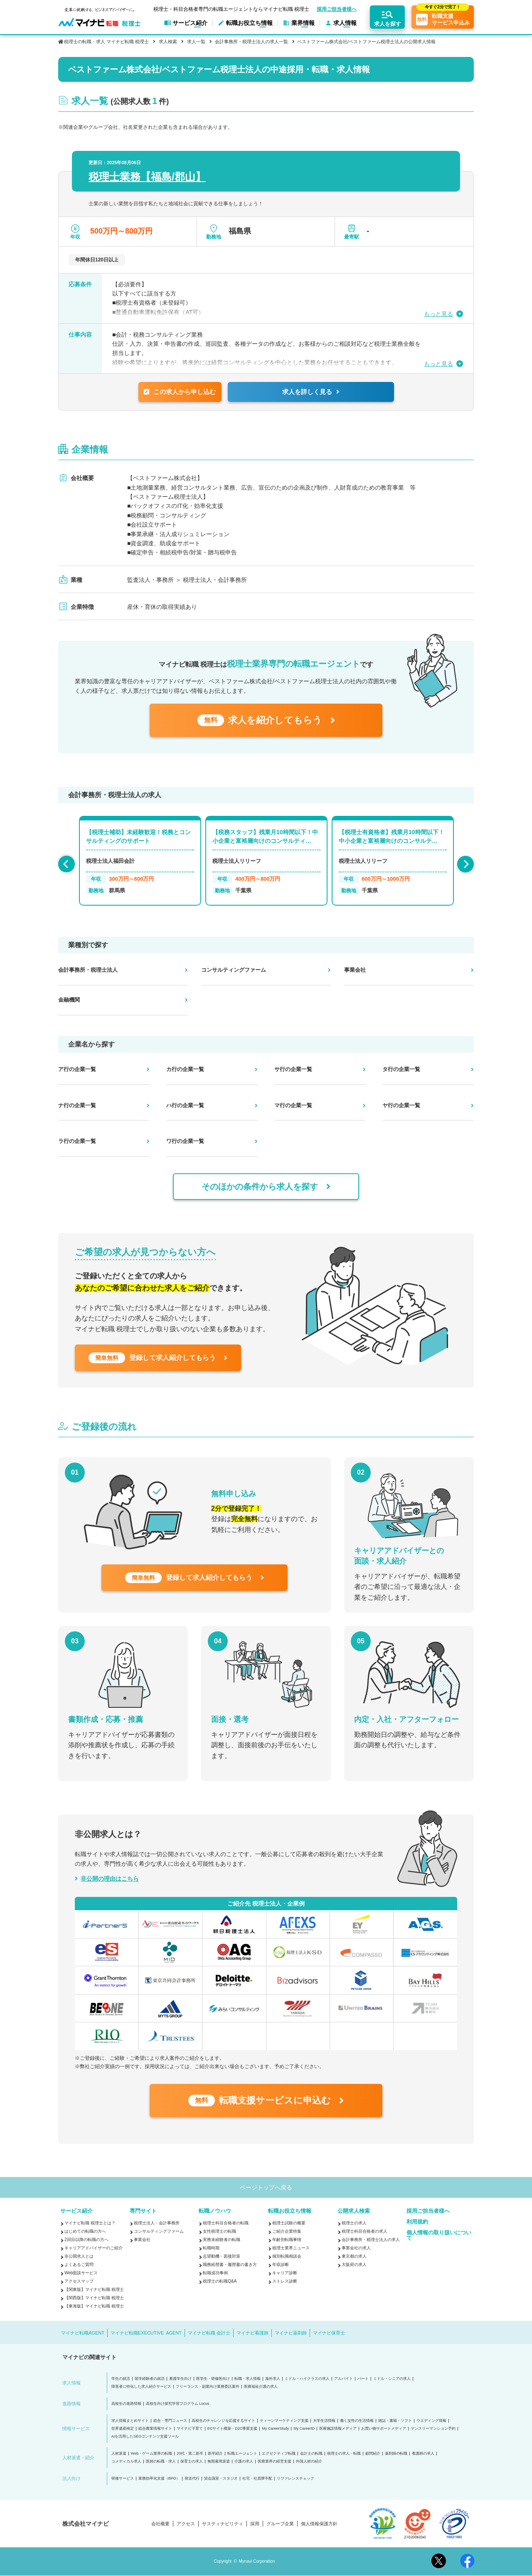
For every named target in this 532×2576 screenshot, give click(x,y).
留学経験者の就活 (150, 2379)
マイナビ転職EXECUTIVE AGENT (146, 2332)
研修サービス (122, 2478)
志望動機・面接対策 (221, 2256)
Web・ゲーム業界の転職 (151, 2453)
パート (363, 2379)
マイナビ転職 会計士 (209, 2332)
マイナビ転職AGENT (82, 2332)
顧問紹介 (372, 2453)
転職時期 (211, 2248)
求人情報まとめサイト (130, 2421)
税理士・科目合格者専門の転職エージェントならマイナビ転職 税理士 (231, 9)
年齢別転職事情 (286, 2239)
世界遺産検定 (122, 2429)
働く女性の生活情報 (357, 2421)
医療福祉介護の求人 (261, 2387)
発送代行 (192, 2478)
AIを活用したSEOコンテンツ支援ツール (145, 2436)
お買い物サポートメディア (383, 2429)
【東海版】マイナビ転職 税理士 (94, 2306)
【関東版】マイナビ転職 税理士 (94, 2289)
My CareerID (304, 2429)
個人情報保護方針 (319, 2524)
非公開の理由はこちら (110, 1878)
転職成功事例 (215, 2273)
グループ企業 (280, 2524)
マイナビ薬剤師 (291, 2332)
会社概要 (160, 2524)
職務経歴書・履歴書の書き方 (230, 2264)
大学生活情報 (324, 2421)
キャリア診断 (284, 2273)
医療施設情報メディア (338, 2429)
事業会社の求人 (356, 2248)
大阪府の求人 (354, 2264)
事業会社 (142, 2239)
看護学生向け (180, 2379)
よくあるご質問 (79, 2264)
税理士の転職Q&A (219, 2281)
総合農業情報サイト (155, 2429)
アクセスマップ (79, 2281)
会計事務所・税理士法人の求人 (371, 2239)
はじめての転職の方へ (85, 2231)
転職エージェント (242, 2453)
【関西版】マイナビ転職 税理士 (94, 2297)
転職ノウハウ (215, 2211)
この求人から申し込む (180, 391)
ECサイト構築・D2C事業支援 (232, 2429)
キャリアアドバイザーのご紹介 (93, 2248)
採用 (254, 2524)
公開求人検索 (353, 2211)
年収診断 (280, 2264)
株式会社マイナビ (85, 2524)
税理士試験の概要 (288, 2223)
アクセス (186, 2524)
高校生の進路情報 (126, 2404)
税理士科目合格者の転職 (226, 2223)
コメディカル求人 (126, 2461)
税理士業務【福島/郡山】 (147, 176)
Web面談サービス (81, 2273)
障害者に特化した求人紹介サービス (141, 2387)
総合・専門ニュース (170, 2421)
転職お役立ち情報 (289, 2211)
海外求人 (272, 2379)
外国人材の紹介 (309, 2461)
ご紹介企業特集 (286, 2231)
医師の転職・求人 (161, 2461)
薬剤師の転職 (396, 2453)
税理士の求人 (354, 2223)
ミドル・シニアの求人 (392, 2379)
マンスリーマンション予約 (433, 2429)
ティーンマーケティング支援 (284, 2421)
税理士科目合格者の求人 (364, 2231)
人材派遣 (118, 2453)
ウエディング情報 (431, 2421)
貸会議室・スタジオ (221, 2478)
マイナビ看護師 (252, 2332)
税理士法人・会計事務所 (157, 2223)
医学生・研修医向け (213, 2379)
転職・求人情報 (247, 2379)
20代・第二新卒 (190, 2453)
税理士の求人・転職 (344, 2453)
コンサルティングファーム (159, 2231)
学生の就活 (120, 2379)
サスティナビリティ (222, 2524)
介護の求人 (243, 2461)
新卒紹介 (215, 2453)
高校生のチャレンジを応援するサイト (223, 2421)
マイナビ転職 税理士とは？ (90, 2223)
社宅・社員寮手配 (257, 2478)
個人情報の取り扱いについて (438, 2235)
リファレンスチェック (295, 2478)
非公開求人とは (79, 2256)
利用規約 (417, 2221)
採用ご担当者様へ (337, 9)
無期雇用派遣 (218, 2461)
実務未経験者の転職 (221, 2239)
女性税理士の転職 (219, 2231)
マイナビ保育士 (329, 2332)
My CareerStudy (275, 2429)
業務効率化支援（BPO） (159, 2478)
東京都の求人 (354, 2256)
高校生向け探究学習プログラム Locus (177, 2404)
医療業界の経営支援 (274, 2461)
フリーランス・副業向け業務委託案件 (207, 2387)
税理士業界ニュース (291, 2248)
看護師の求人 (423, 2453)
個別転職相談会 (286, 2256)
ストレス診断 (284, 2281)
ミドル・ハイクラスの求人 (307, 2379)
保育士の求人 (191, 2461)
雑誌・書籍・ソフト (395, 2421)
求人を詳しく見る (311, 391)
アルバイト (343, 2379)
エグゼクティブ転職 (279, 2453)
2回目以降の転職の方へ (86, 2239)
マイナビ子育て (190, 2429)
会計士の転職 (311, 2453)
